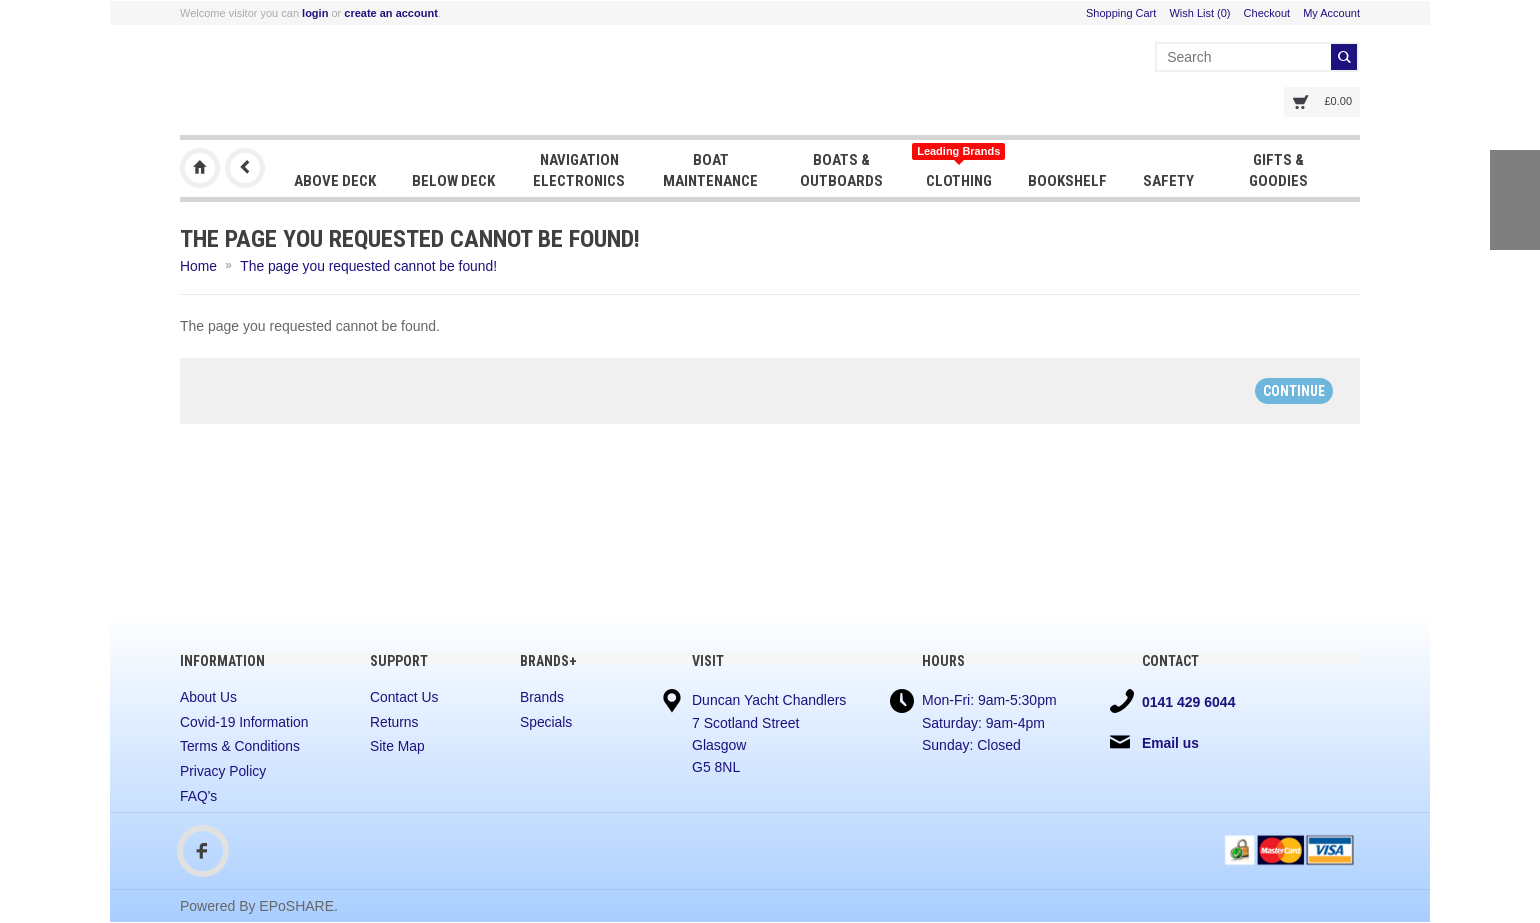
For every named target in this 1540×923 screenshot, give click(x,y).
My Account (1331, 13)
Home (198, 266)
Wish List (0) (1199, 13)
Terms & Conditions (240, 747)
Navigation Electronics (579, 169)
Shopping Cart (1121, 13)
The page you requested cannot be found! (371, 266)
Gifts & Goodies (1275, 169)
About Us (209, 697)
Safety (1166, 180)
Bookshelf (1065, 180)
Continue (1293, 390)
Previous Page (245, 168)
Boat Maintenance (709, 169)
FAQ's (199, 796)
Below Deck (453, 180)
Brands (542, 697)
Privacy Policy (223, 771)
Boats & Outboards (840, 169)
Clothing (956, 167)
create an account (391, 13)
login (315, 13)
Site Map (397, 747)
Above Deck (335, 180)
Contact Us (404, 697)
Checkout (1267, 13)
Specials (546, 722)
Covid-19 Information (245, 722)
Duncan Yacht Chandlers (200, 168)
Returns (394, 722)
